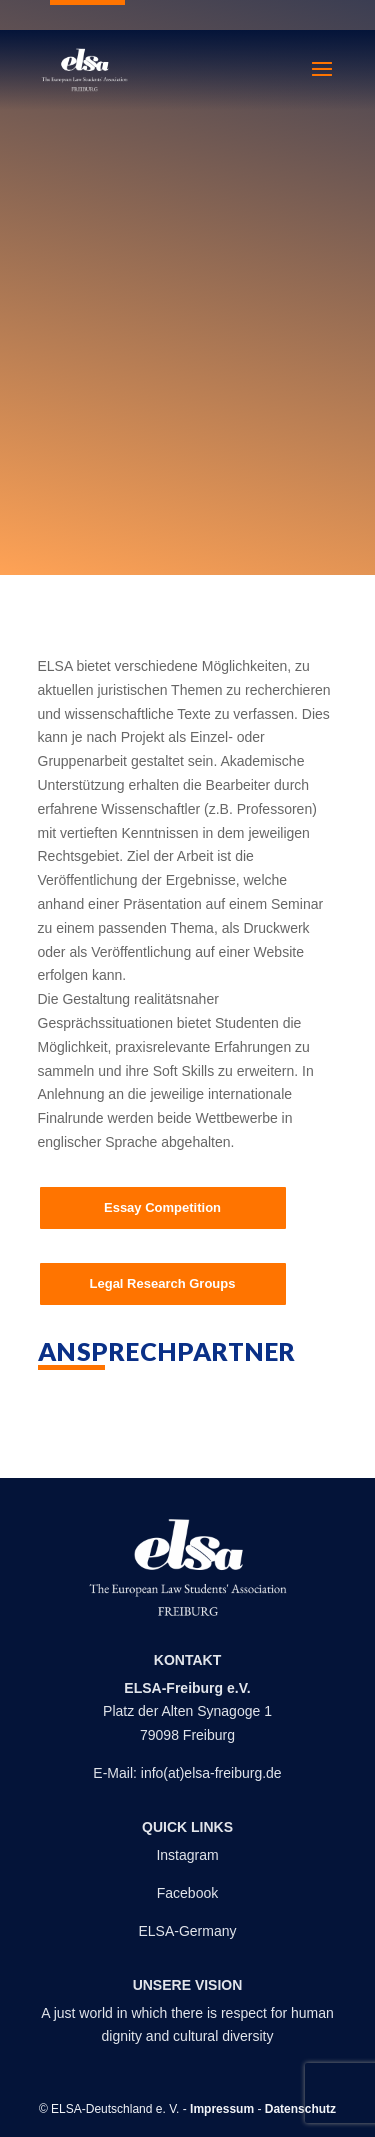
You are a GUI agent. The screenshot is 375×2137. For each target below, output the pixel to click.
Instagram (187, 1855)
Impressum (222, 2109)
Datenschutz (300, 2109)
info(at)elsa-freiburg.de (211, 1773)
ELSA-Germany (187, 1931)
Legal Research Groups (163, 1283)
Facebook (187, 1893)
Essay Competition (162, 1207)
